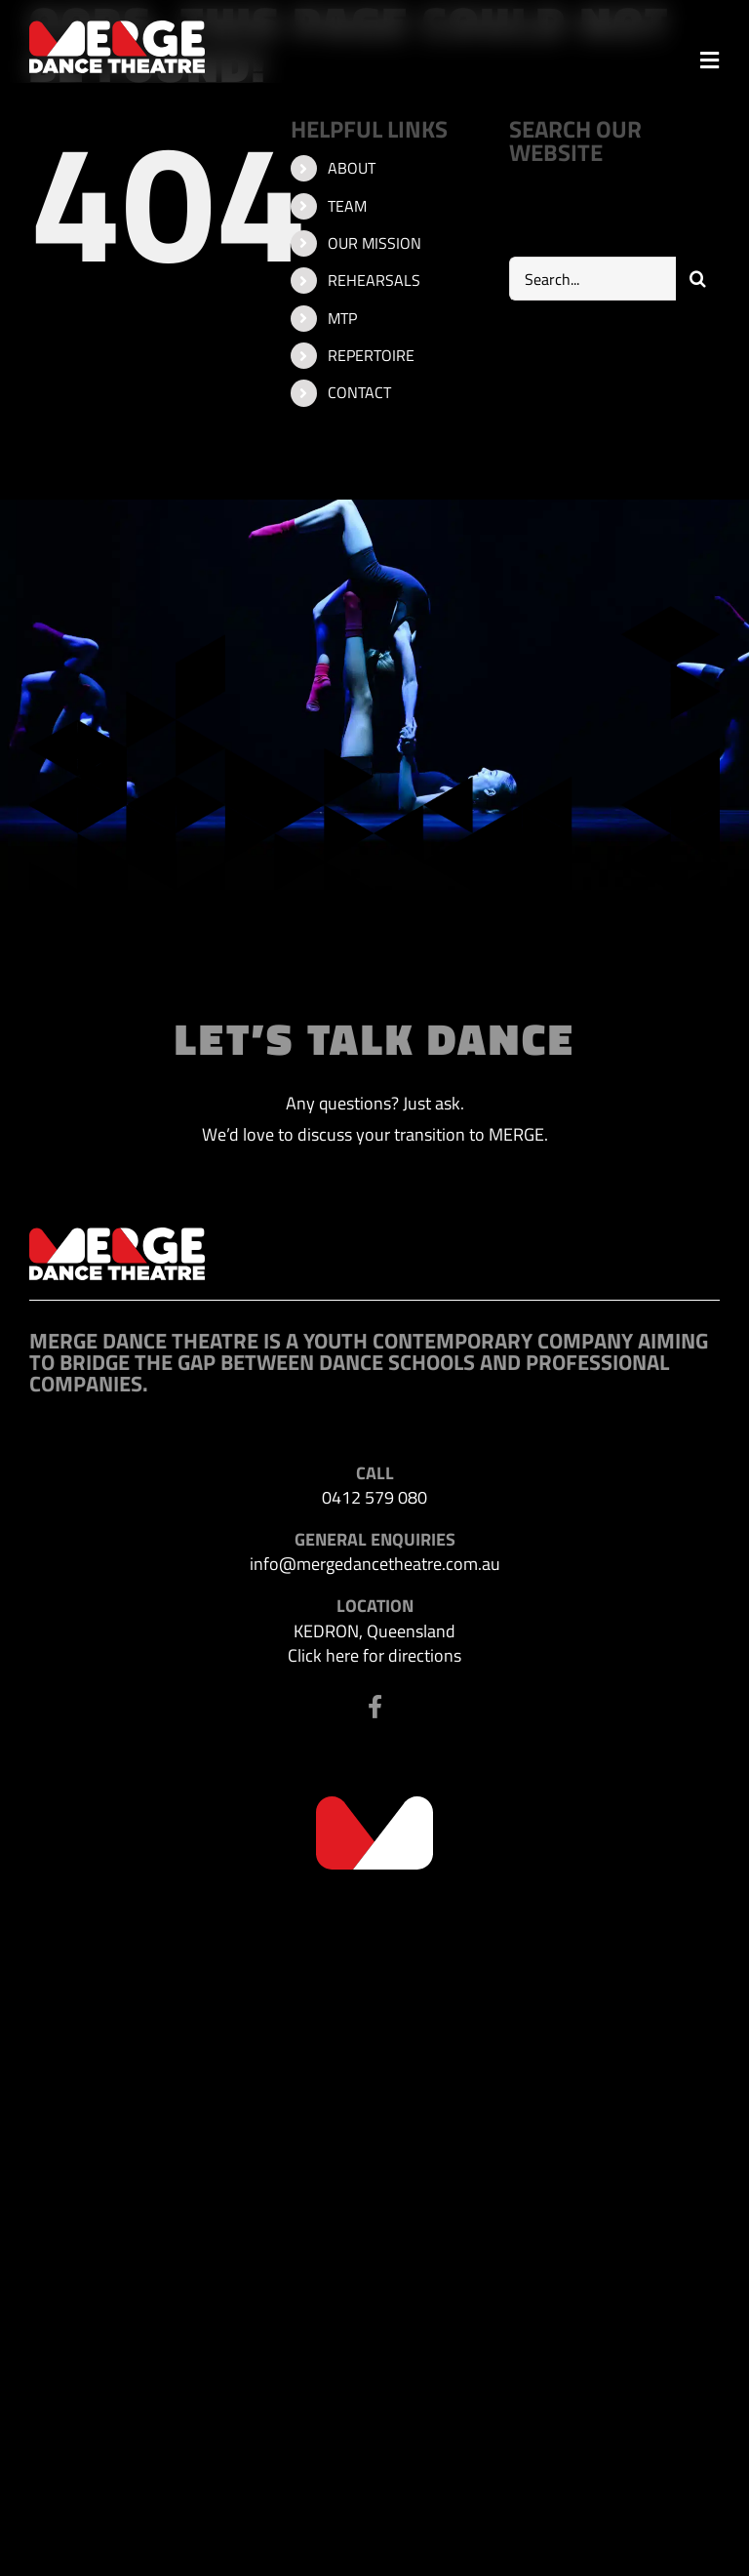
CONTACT (359, 392)
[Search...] (592, 279)
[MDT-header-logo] (117, 29)
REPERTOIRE (371, 355)
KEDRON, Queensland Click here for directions (374, 1643)
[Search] (698, 279)
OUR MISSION (374, 243)
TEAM (347, 206)
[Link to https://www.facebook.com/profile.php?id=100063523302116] (375, 1706)
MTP (342, 318)
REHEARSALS (374, 280)
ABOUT (351, 168)
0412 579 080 (374, 1497)
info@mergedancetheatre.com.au (375, 1563)
